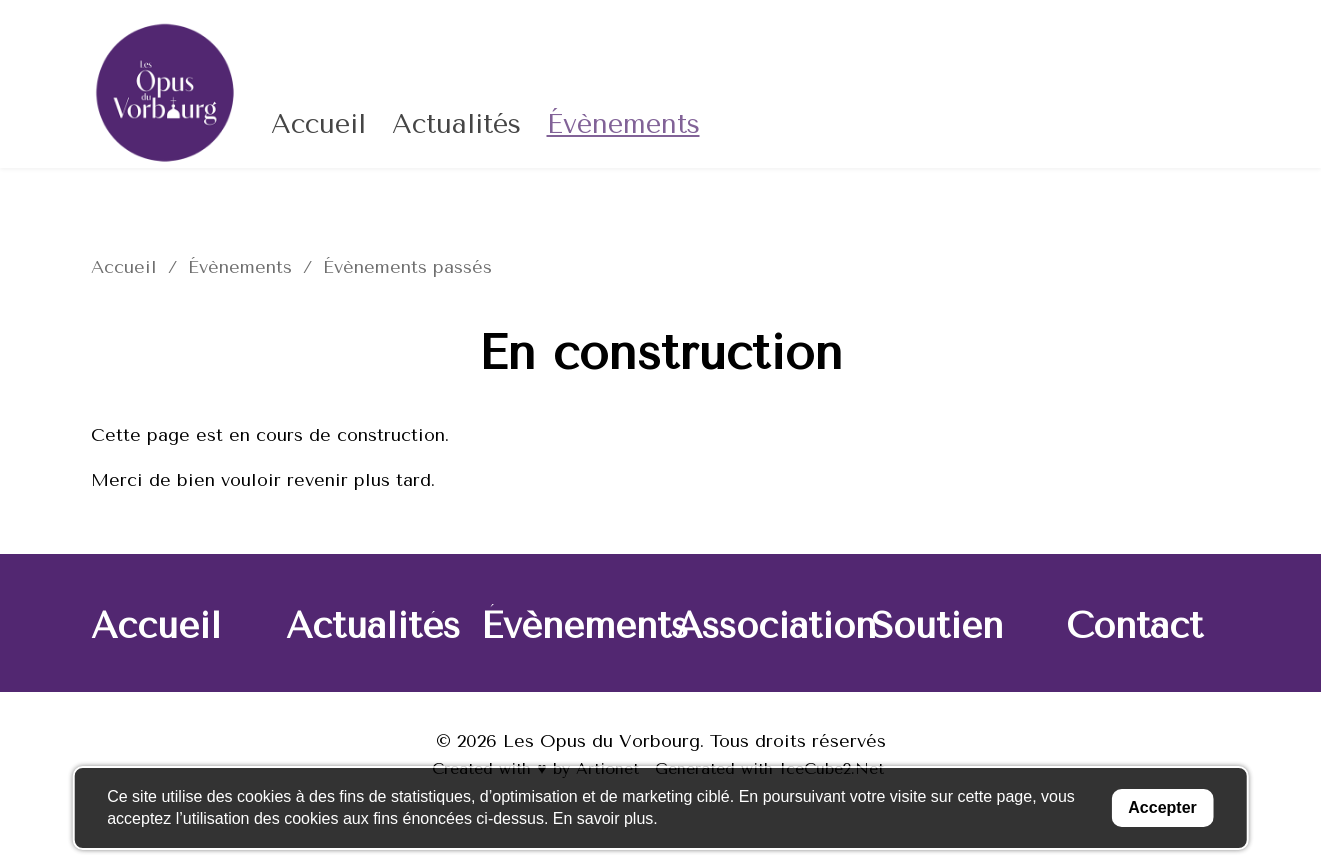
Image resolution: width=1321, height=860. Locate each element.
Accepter (1159, 807)
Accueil (318, 124)
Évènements (623, 124)
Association (776, 626)
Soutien (937, 626)
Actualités (456, 124)
